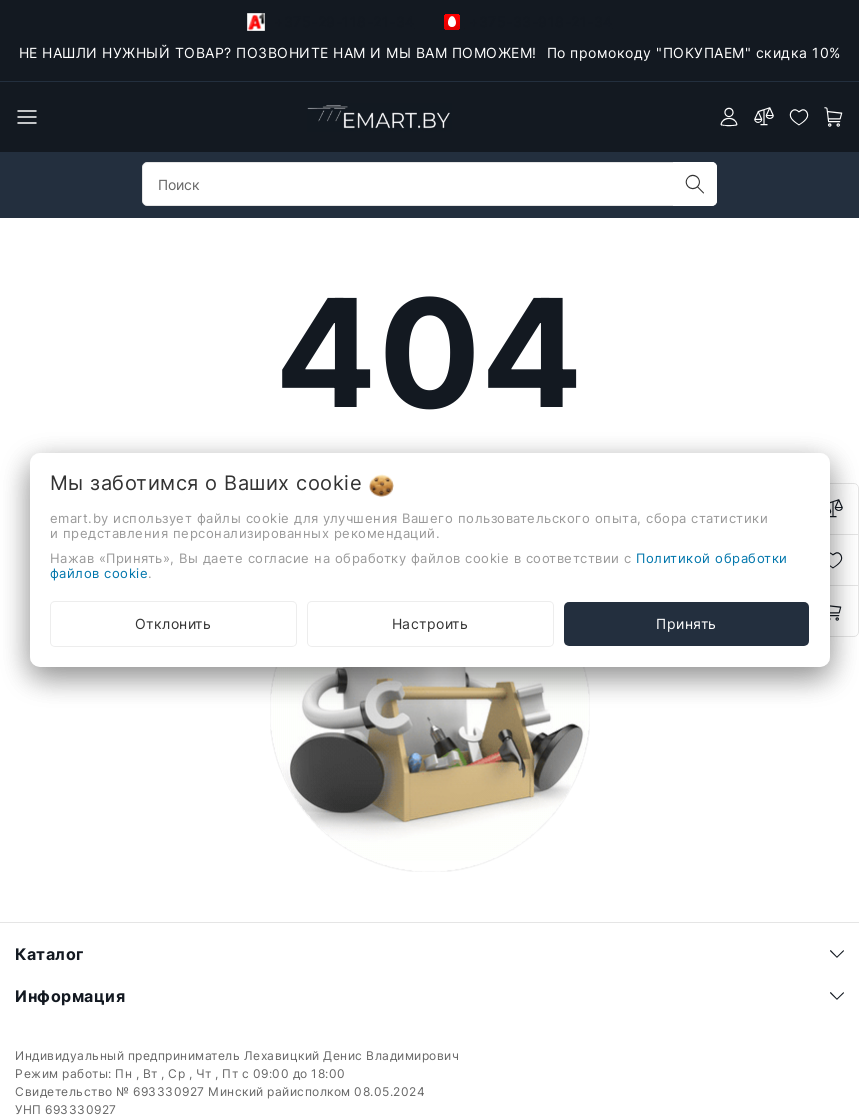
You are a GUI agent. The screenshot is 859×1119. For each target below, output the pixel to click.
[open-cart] (834, 117)
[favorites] (799, 117)
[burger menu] (27, 117)
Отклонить (173, 623)
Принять (686, 623)
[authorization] (729, 117)
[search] (695, 184)
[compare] (764, 117)
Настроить (430, 623)
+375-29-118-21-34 (331, 22)
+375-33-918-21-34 (528, 21)
